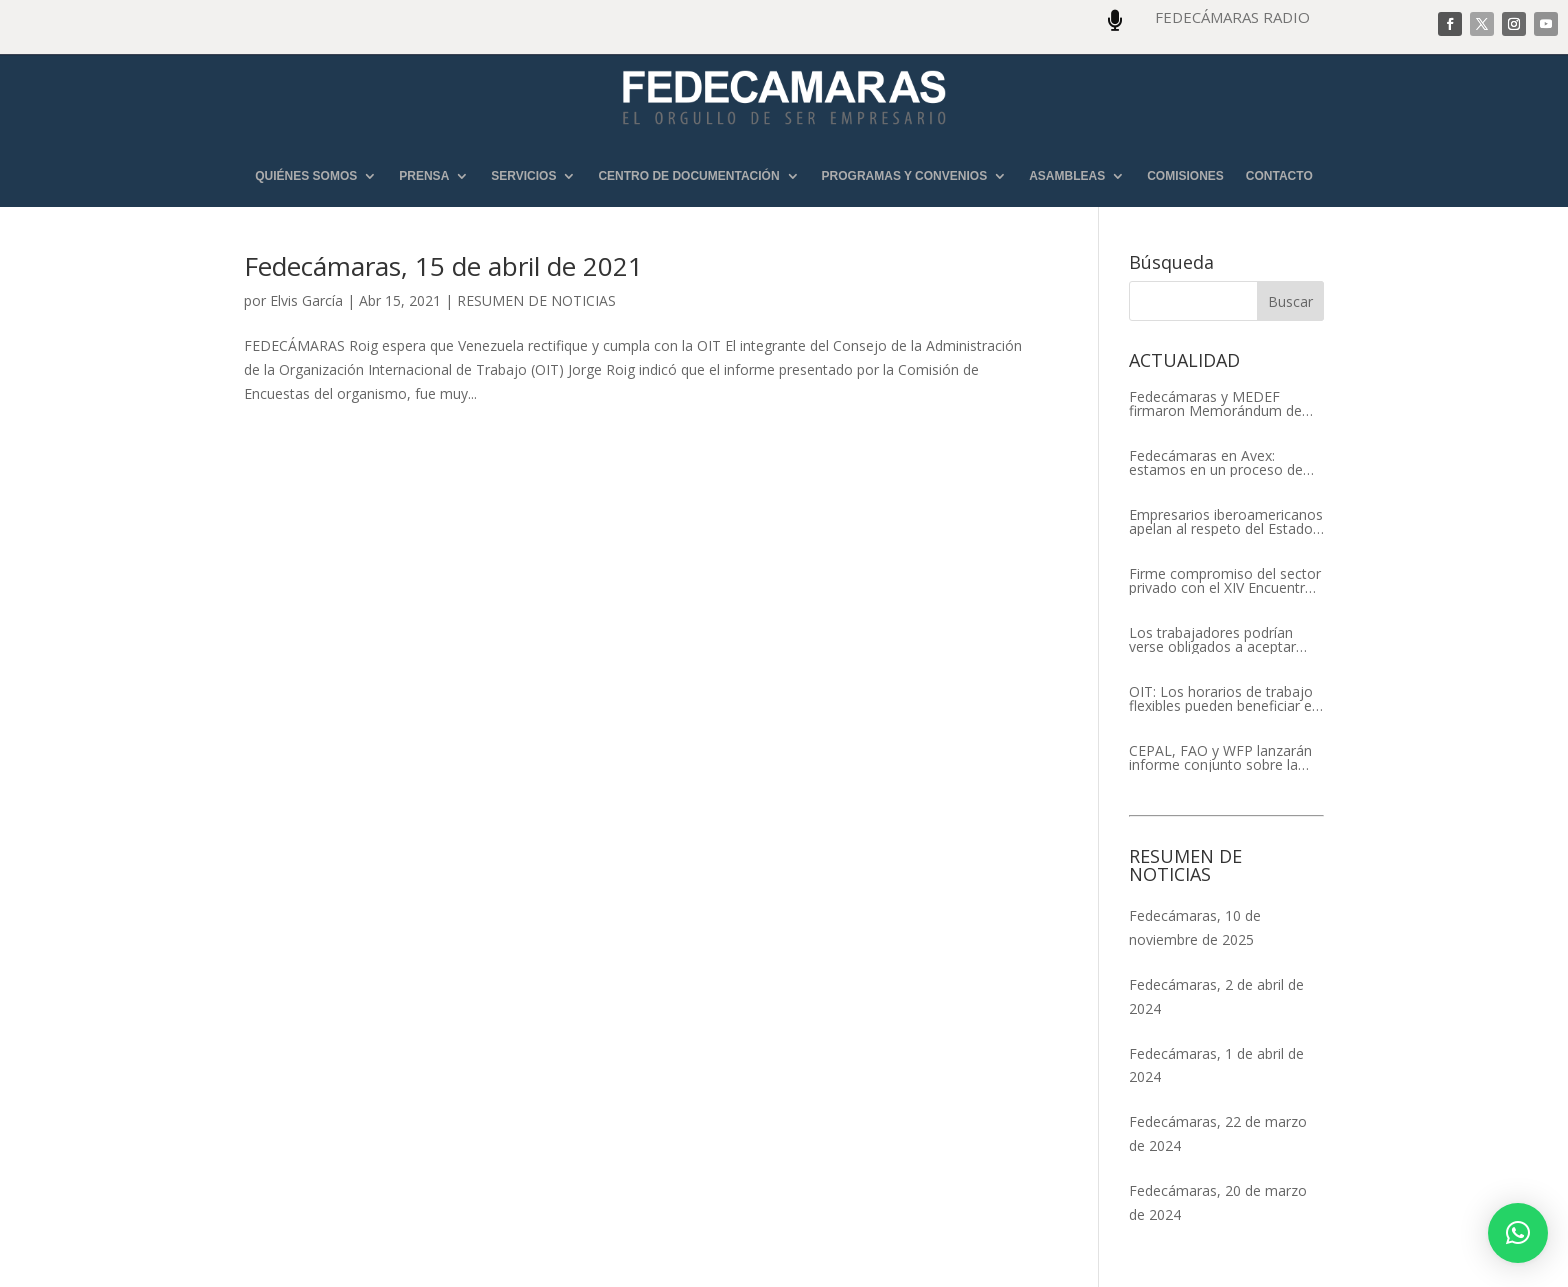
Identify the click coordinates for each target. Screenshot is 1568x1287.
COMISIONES (1185, 176)
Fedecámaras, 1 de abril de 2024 (1216, 1065)
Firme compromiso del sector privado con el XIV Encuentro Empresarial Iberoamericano (1225, 581)
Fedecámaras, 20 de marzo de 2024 (1218, 1202)
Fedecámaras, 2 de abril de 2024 (1216, 996)
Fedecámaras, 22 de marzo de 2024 (1218, 1133)
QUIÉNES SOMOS (306, 176)
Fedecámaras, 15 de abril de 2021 (443, 266)
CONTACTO (1279, 176)
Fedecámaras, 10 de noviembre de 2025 (1195, 927)
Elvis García (306, 300)
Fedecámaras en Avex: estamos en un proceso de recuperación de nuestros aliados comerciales (1216, 463)
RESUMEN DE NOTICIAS (536, 300)
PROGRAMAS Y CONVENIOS (905, 176)
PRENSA (424, 176)
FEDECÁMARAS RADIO (1232, 17)
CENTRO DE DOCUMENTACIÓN (688, 176)
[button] (1518, 1233)
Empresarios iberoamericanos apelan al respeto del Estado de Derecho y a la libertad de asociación (1226, 522)
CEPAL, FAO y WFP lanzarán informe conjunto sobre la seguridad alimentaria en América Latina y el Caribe (1220, 758)
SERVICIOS (523, 176)
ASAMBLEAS (1067, 176)
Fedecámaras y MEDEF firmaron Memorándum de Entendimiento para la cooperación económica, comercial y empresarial (1215, 404)
